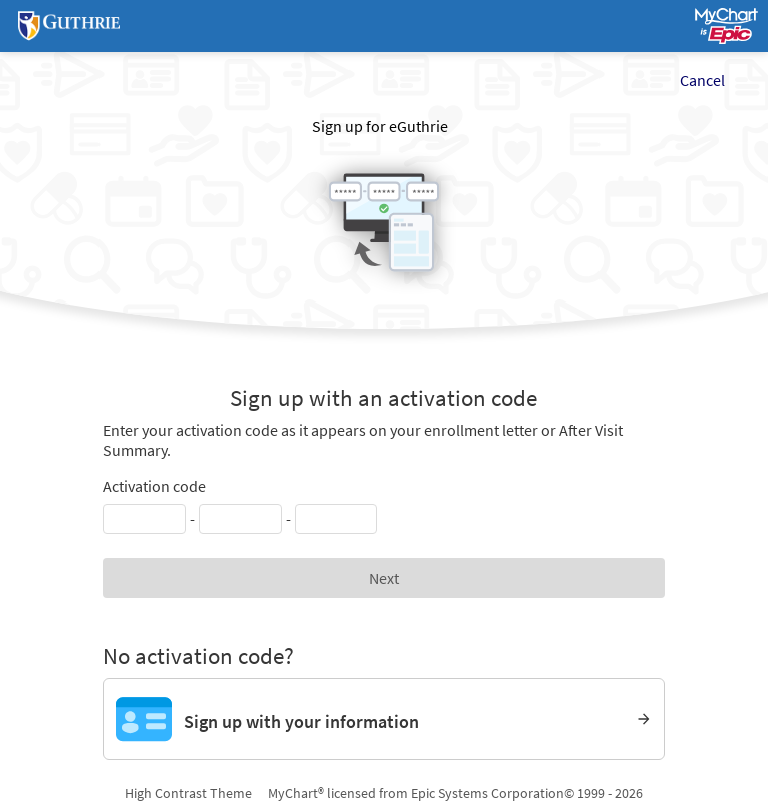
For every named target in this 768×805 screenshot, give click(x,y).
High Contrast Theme (188, 793)
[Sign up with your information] (384, 719)
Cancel (702, 80)
